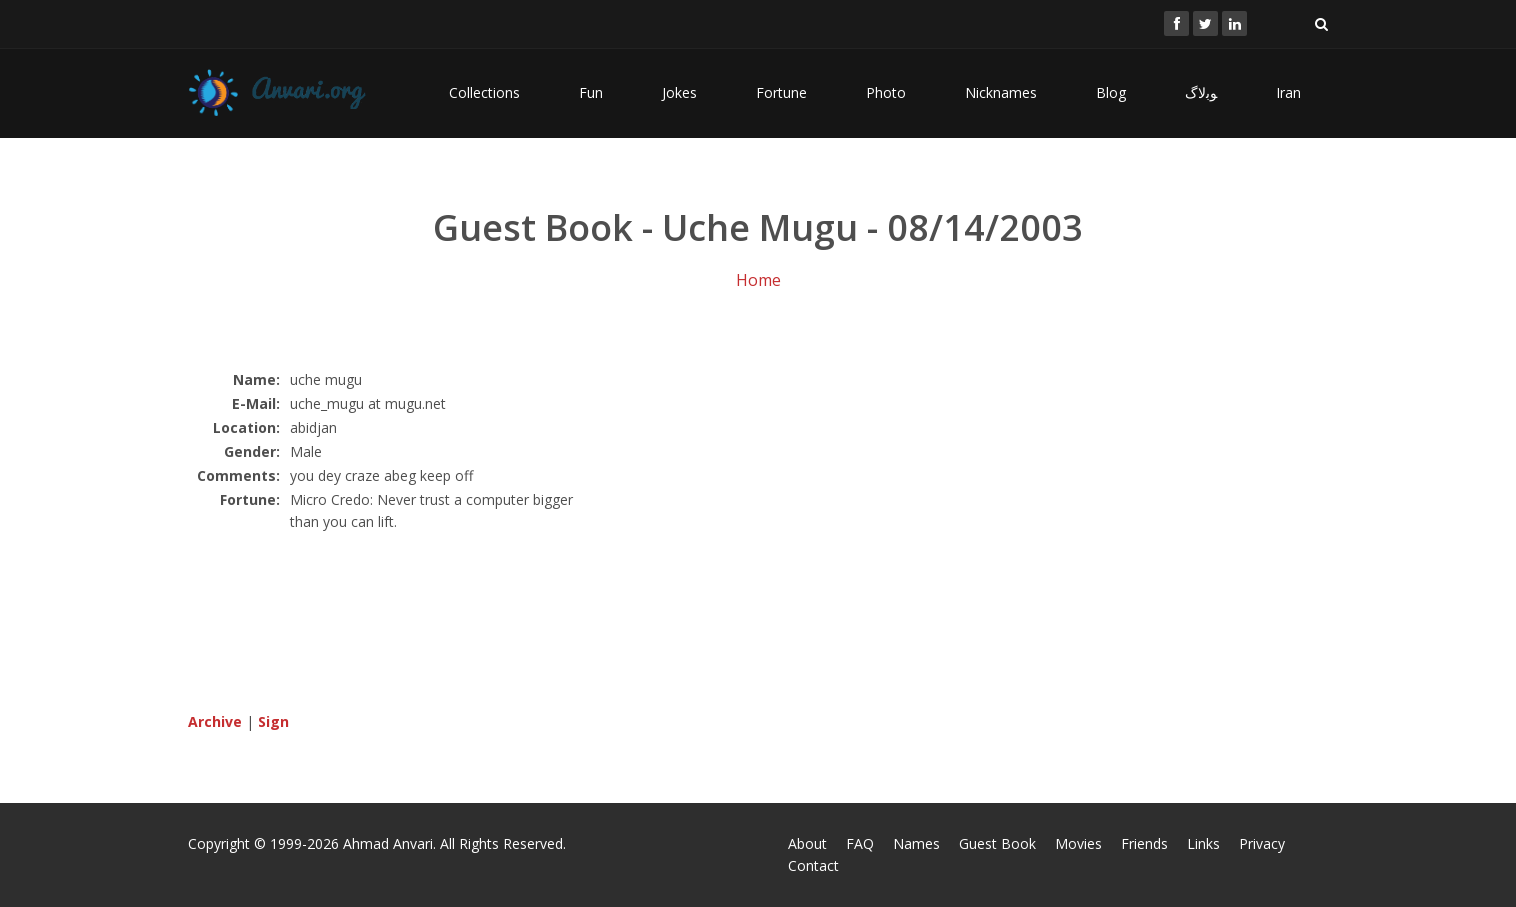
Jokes (679, 92)
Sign (273, 721)
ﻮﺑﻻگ (1201, 92)
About (807, 843)
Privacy (1262, 843)
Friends (1144, 843)
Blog (1111, 92)
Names (916, 843)
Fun (591, 92)
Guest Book (997, 843)
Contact (813, 865)
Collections (484, 92)
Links (1203, 843)
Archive (215, 721)
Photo (886, 92)
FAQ (860, 843)
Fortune (781, 92)
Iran (1288, 92)
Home (758, 280)
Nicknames (1001, 92)
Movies (1078, 843)
